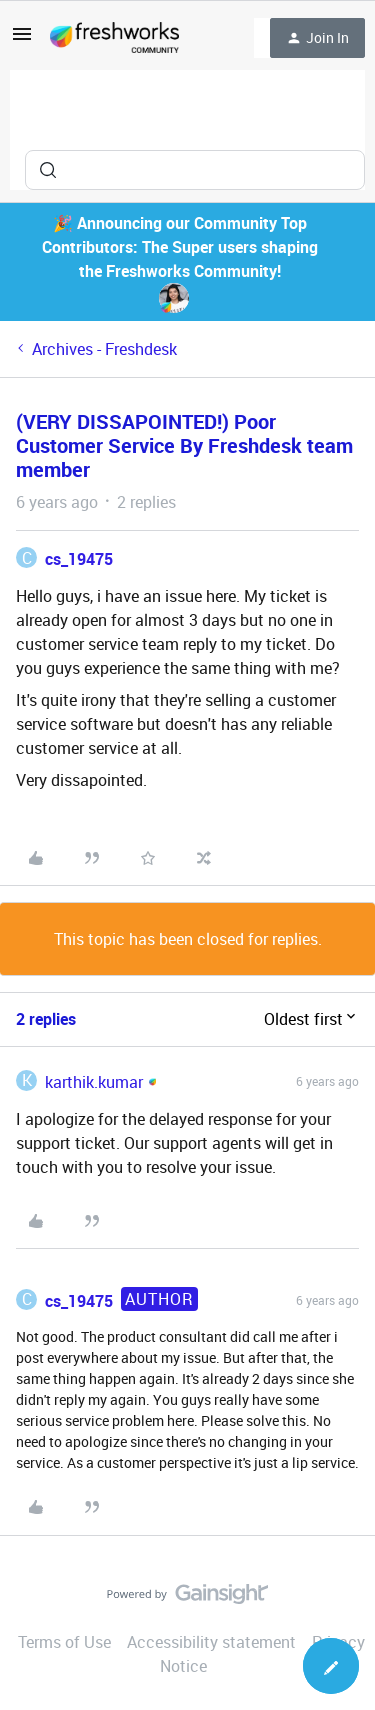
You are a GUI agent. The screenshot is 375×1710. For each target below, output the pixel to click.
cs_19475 (79, 559)
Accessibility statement (211, 1642)
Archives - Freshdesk (104, 349)
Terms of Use (64, 1642)
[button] (22, 40)
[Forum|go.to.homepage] (114, 38)
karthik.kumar (94, 1082)
